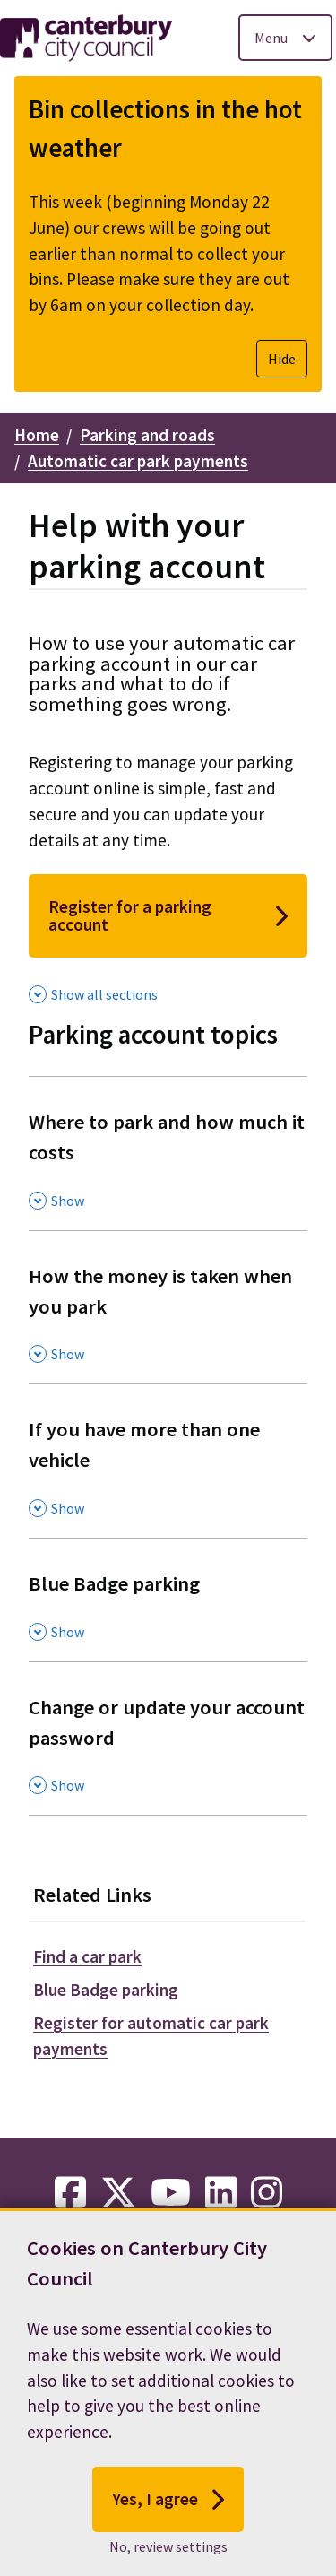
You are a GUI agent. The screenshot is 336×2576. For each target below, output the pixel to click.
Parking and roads (147, 435)
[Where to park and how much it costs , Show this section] (168, 1153)
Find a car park (87, 1956)
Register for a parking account (168, 915)
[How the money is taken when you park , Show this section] (168, 1307)
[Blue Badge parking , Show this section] (168, 1599)
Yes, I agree (168, 2531)
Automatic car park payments (138, 461)
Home (36, 435)
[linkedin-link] (221, 2193)
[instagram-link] (266, 2193)
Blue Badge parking (105, 1989)
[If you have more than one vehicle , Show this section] (168, 1460)
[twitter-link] (118, 2193)
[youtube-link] (171, 2193)
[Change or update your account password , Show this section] (168, 1738)
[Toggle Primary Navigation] (285, 37)
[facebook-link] (70, 2193)
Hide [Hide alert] (282, 359)
